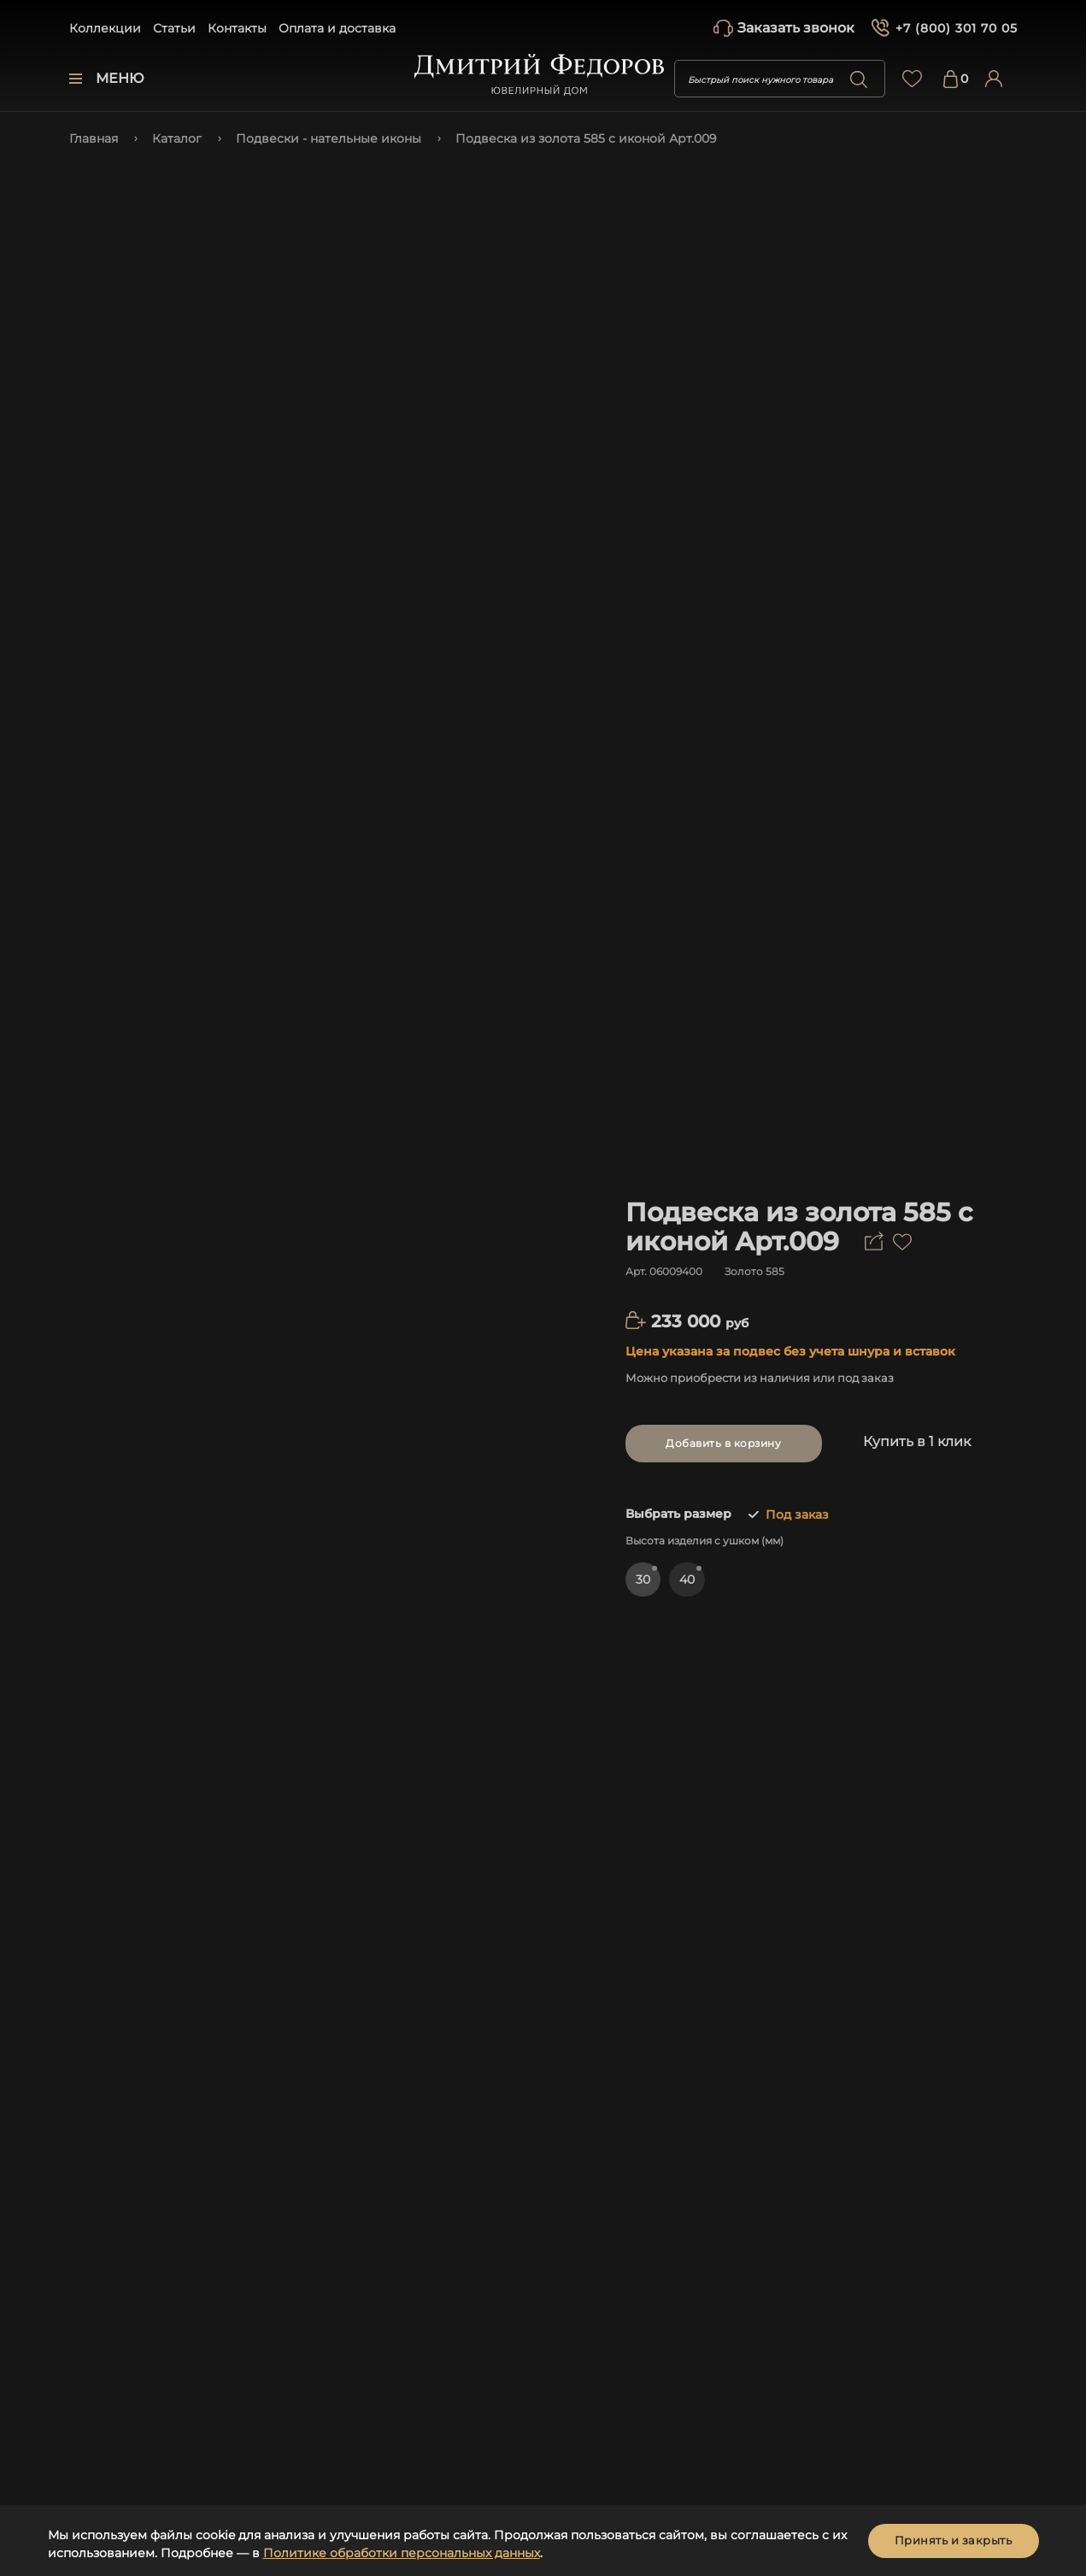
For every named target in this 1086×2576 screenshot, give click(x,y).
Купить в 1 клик (917, 1441)
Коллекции (105, 28)
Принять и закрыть (954, 2540)
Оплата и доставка (337, 28)
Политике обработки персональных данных (401, 2553)
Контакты (237, 28)
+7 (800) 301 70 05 (956, 28)
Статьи (174, 28)
